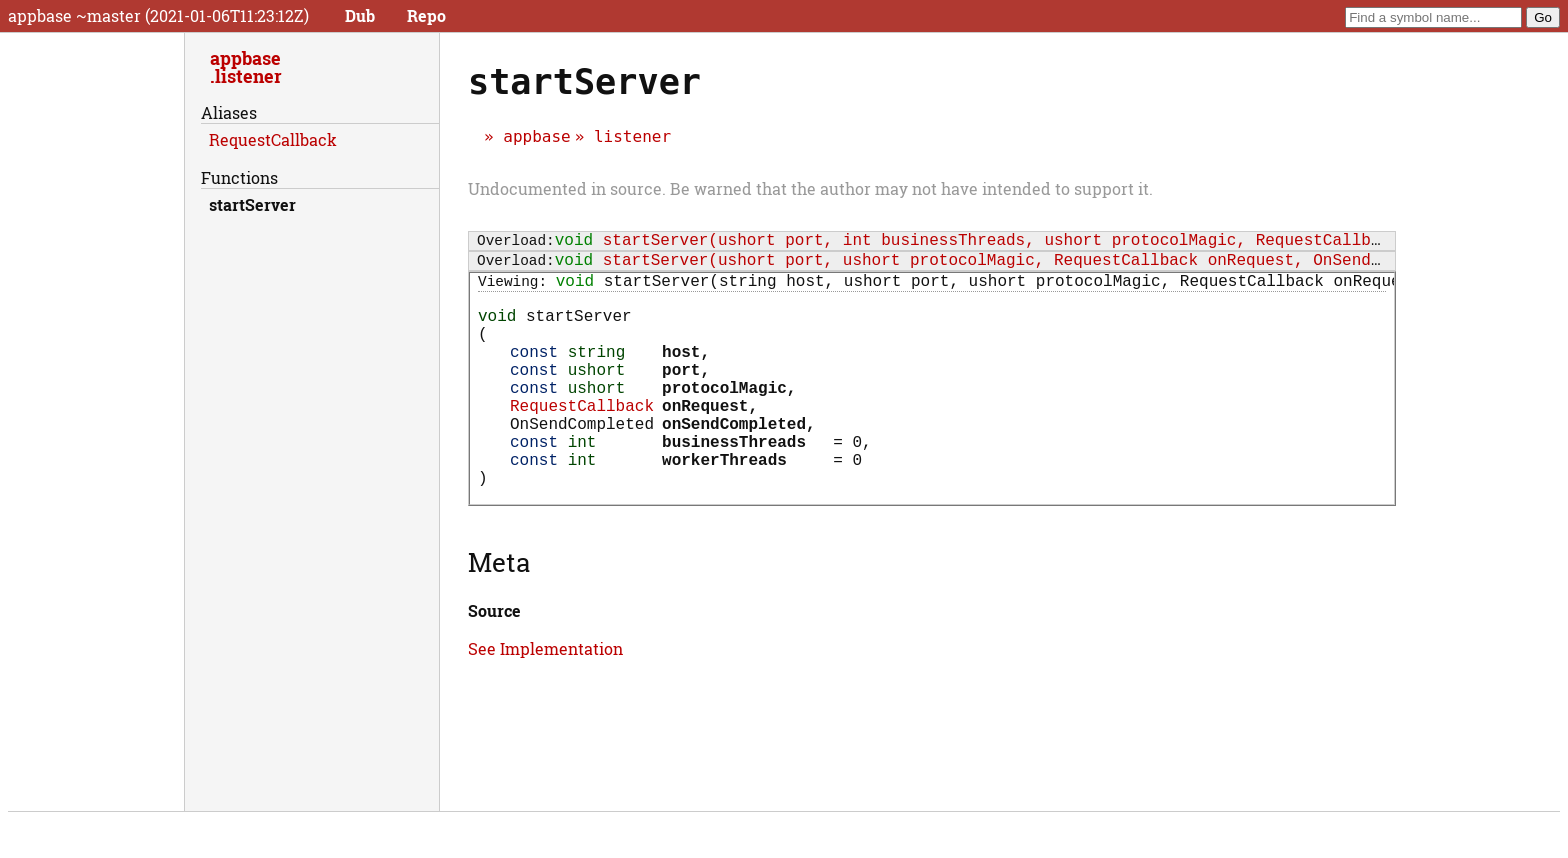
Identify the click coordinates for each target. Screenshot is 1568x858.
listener (632, 136)
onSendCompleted (734, 463)
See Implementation (545, 700)
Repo (426, 15)
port (681, 397)
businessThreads (734, 485)
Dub (360, 15)
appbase (536, 136)
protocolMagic (724, 419)
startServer (252, 204)
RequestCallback (582, 441)
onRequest (705, 441)
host (681, 375)
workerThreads (724, 507)
